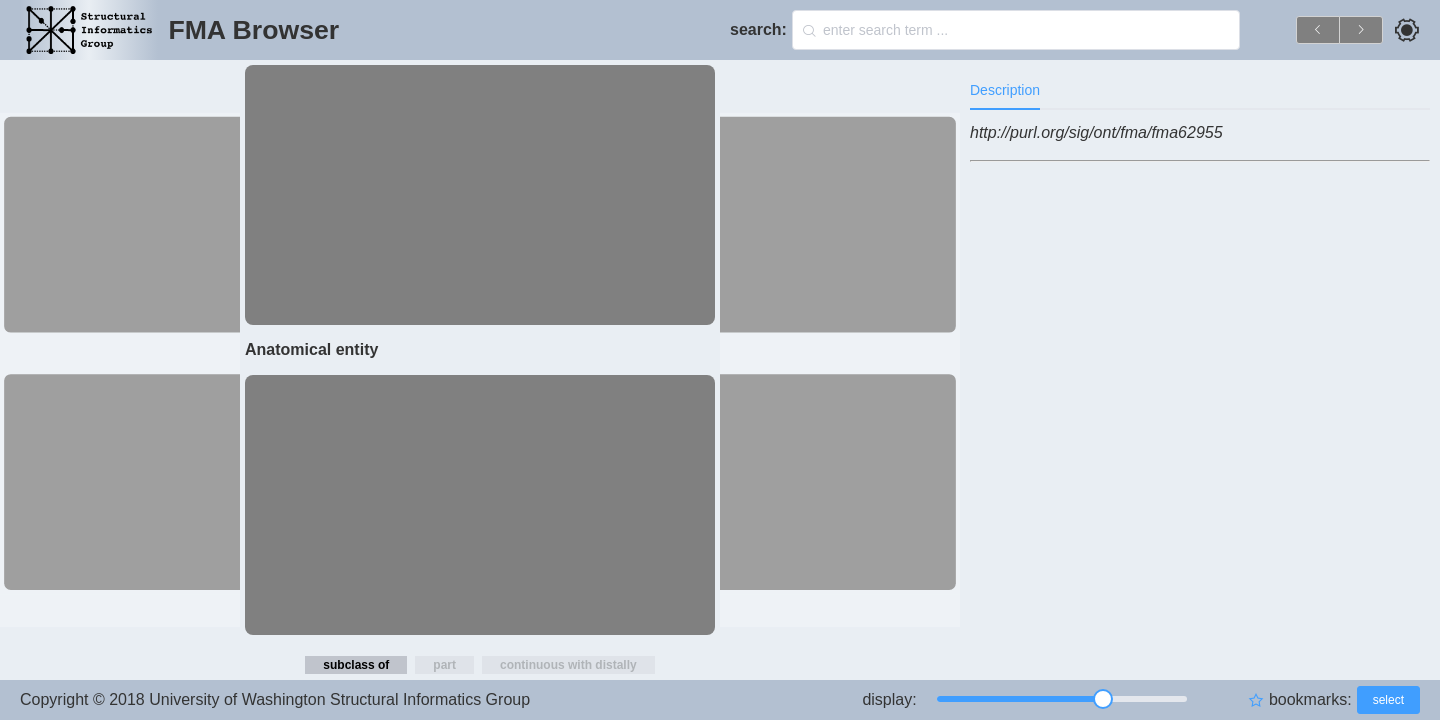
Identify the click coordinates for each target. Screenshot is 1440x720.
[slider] (1062, 699)
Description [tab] (1005, 90)
